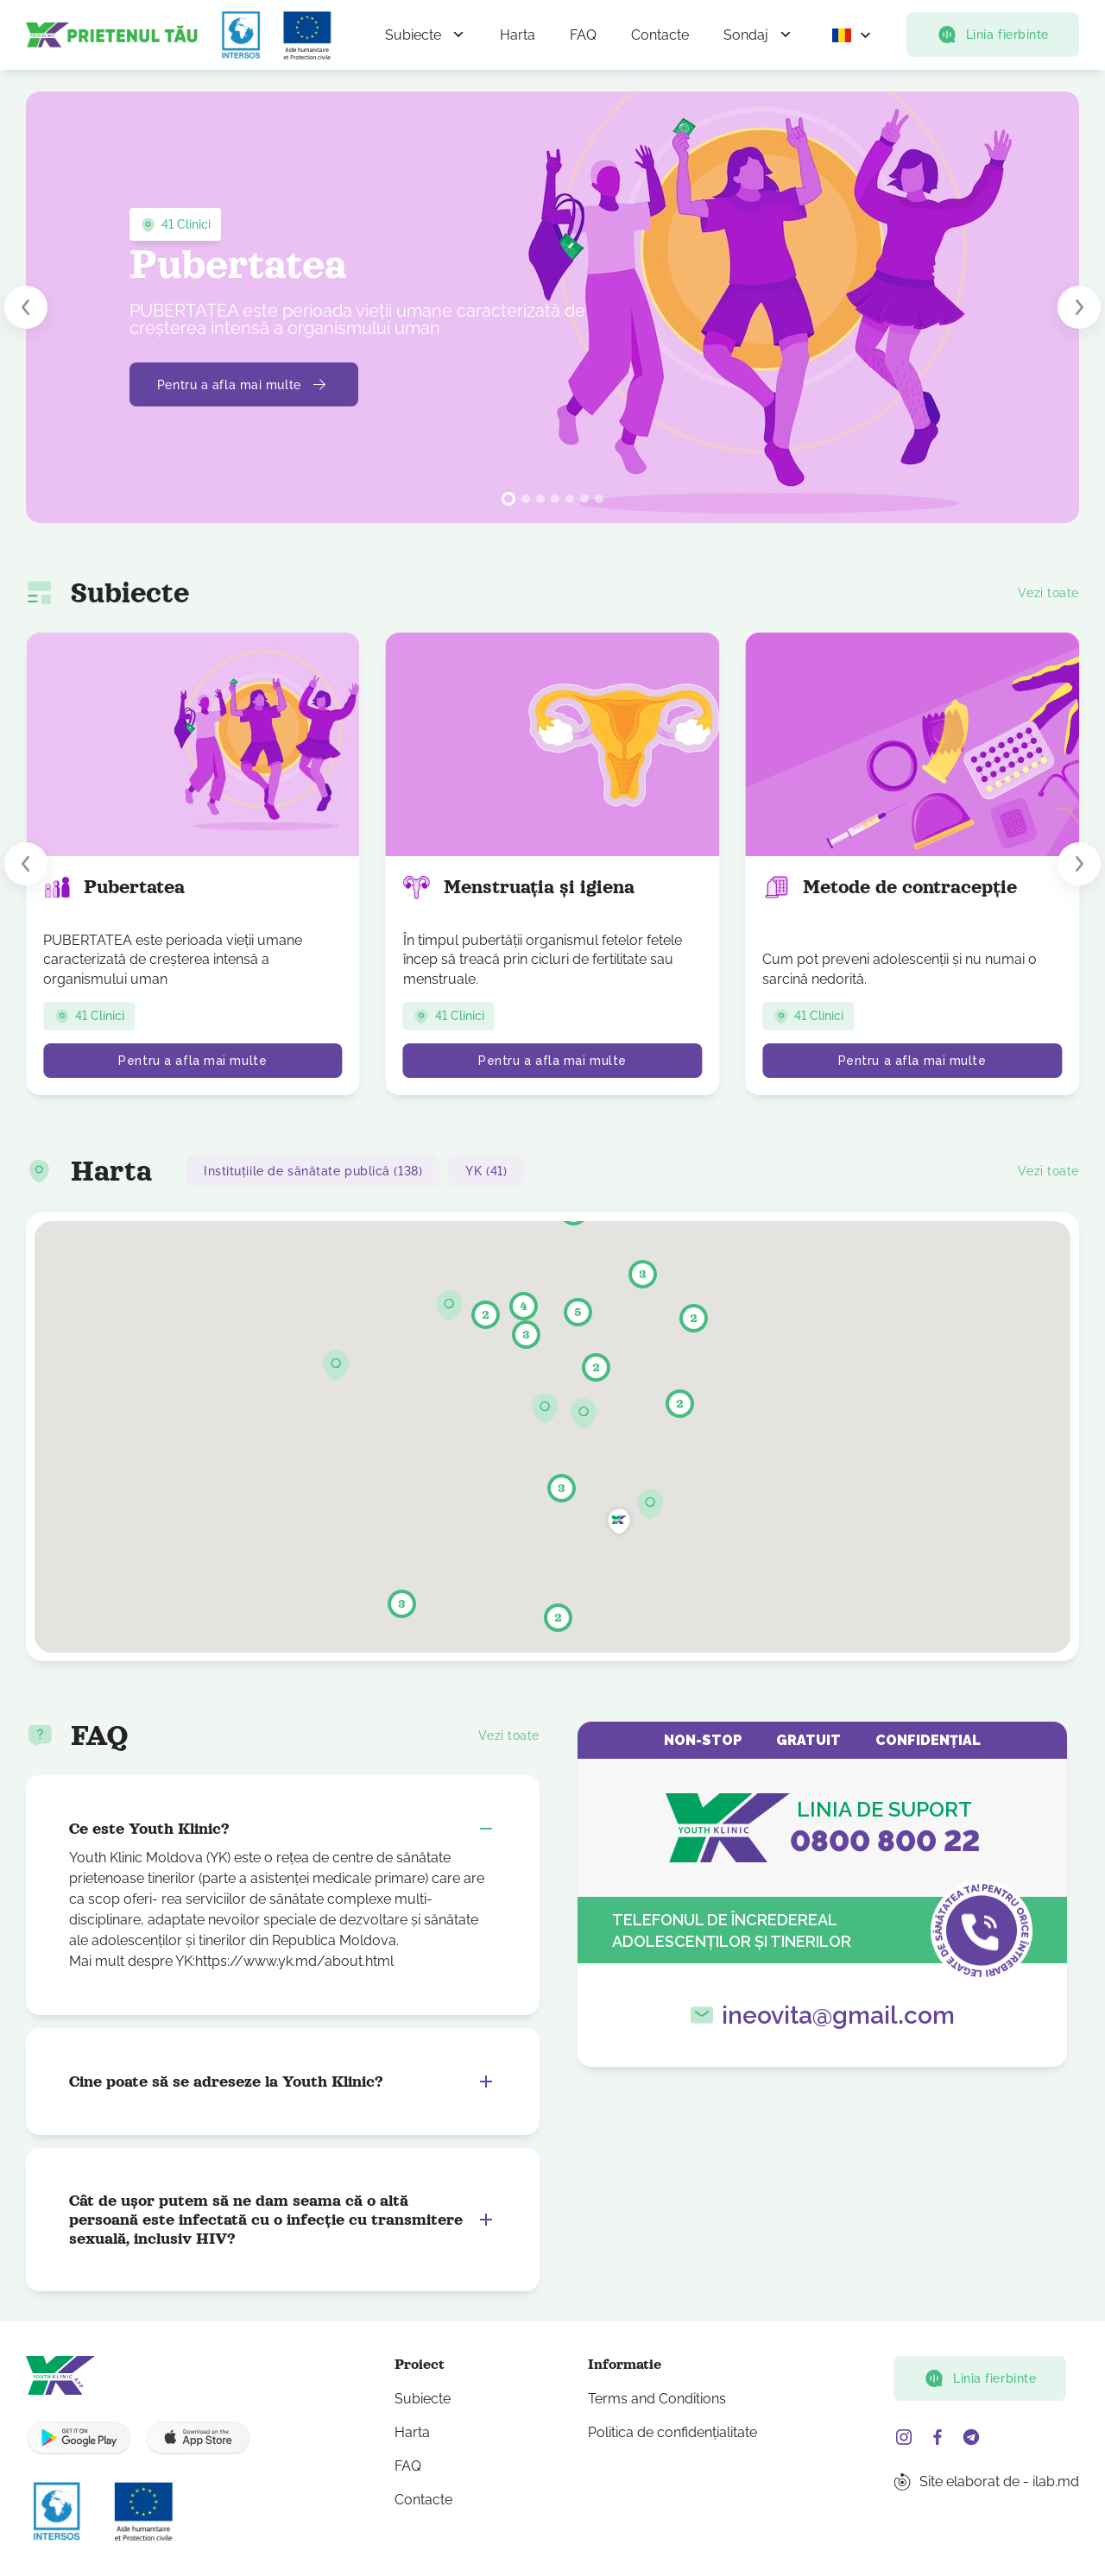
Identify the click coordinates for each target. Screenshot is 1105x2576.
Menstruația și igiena (519, 887)
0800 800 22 (885, 1840)
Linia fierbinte (993, 34)
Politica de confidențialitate (672, 2432)
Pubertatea (114, 887)
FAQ (583, 35)
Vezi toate (1048, 593)
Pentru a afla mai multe (244, 385)
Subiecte (413, 35)
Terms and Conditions (657, 2398)
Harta (517, 35)
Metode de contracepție (889, 887)
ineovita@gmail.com (838, 2015)
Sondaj (745, 35)
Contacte (660, 35)
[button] (25, 307)
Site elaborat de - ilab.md (999, 2481)
